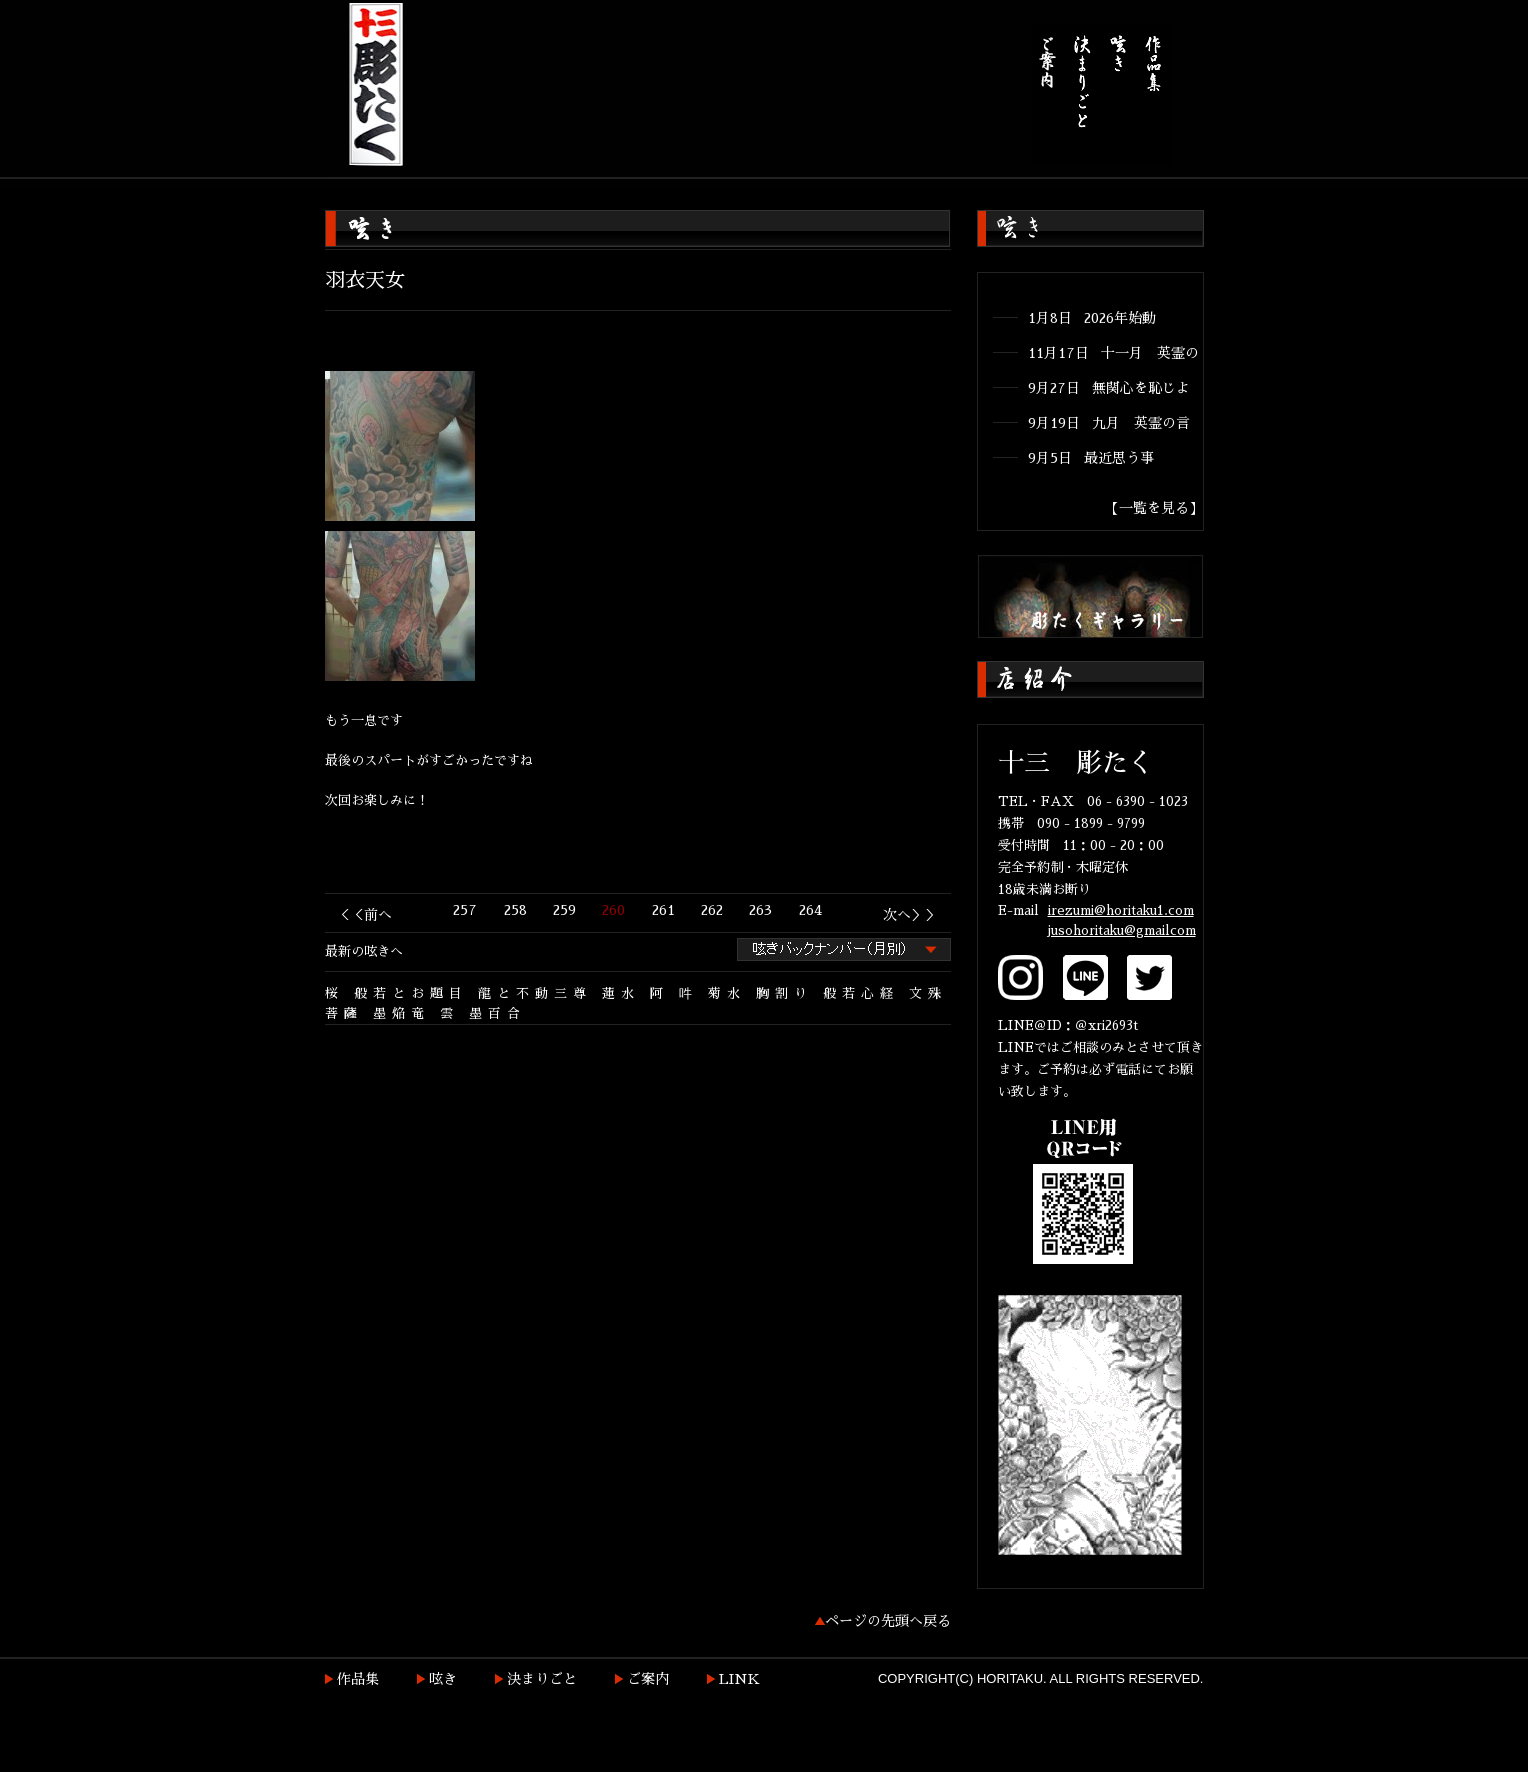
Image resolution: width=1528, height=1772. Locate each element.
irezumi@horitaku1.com (1121, 910)
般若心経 (861, 993)
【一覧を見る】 (1154, 508)
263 (760, 910)
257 (465, 910)
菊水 (727, 993)
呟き (443, 1679)
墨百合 (497, 1013)
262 (712, 910)
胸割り (784, 993)
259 (564, 910)
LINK (739, 1679)
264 (810, 910)
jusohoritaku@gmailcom (1122, 930)
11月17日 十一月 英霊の (1113, 353)
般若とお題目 (411, 993)
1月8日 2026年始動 (1092, 318)
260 (613, 910)
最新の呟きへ (364, 951)
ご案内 (648, 1679)
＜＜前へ (364, 915)
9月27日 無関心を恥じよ (1109, 388)
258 (515, 910)
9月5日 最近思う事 (1091, 458)
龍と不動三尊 (535, 993)
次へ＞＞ (911, 915)
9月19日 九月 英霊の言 (1109, 423)
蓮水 (621, 993)
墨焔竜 (401, 1013)
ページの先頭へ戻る (888, 1621)
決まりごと (542, 1679)
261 (663, 910)
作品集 (358, 1679)
